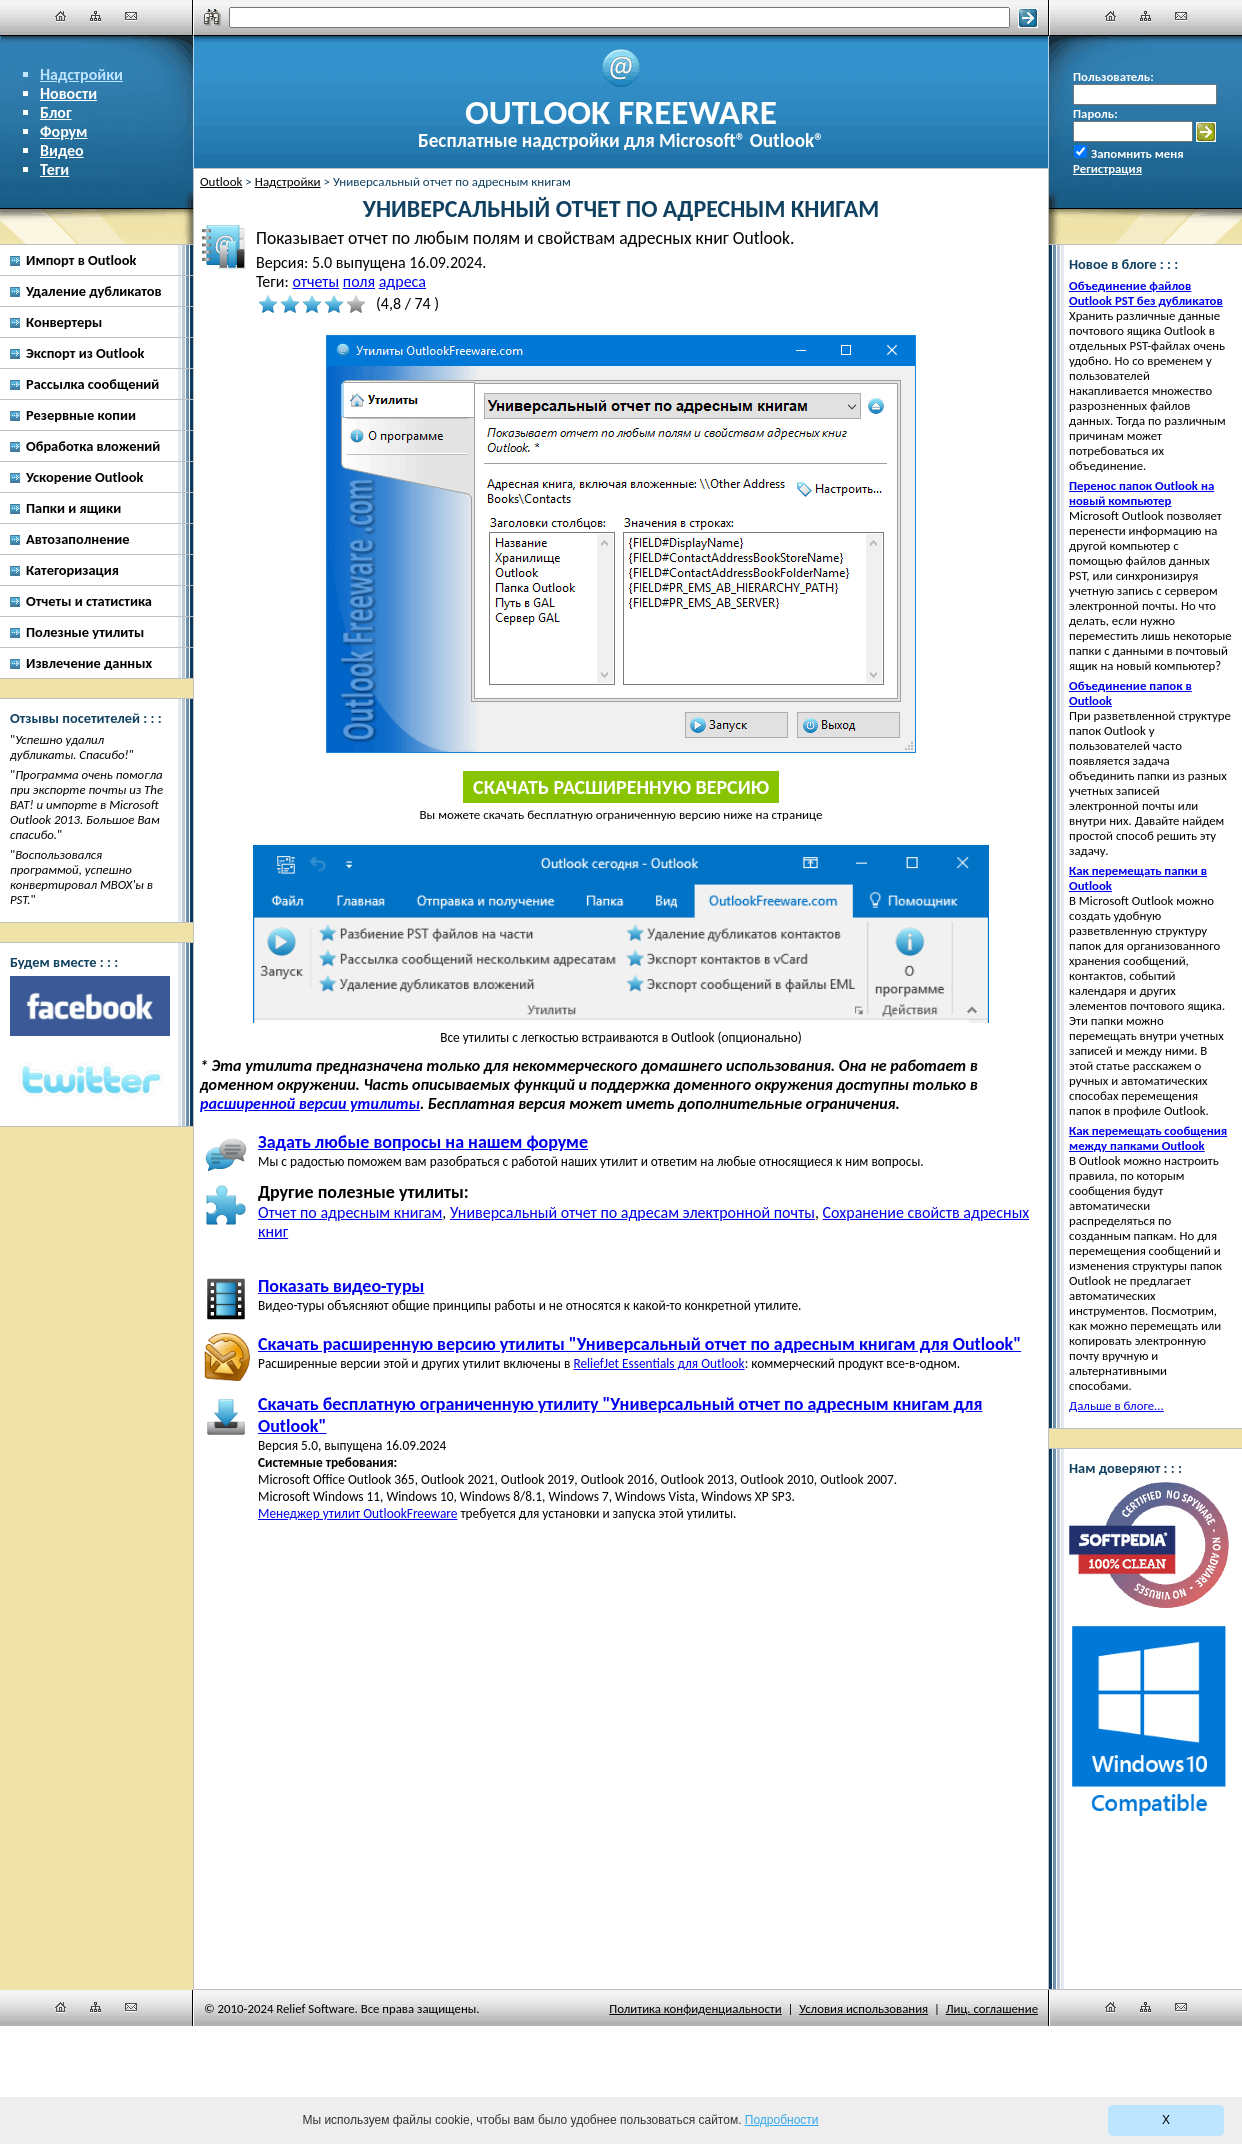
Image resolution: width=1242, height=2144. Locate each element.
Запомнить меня (1137, 153)
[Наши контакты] (131, 16)
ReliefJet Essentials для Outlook (658, 1363)
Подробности (782, 2120)
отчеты (315, 281)
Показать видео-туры (341, 1286)
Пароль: (1095, 113)
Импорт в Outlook (81, 260)
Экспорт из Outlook (85, 353)
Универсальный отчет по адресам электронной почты (632, 1212)
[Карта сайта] (96, 16)
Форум (64, 131)
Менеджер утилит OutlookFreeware (357, 1513)
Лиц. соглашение (992, 2008)
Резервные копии (81, 415)
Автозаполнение (78, 539)
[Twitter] (90, 1081)
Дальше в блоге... (1116, 1405)
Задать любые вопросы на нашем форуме (423, 1142)
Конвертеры (64, 322)
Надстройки (81, 74)
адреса (402, 281)
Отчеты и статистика (89, 601)
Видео (62, 150)
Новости (68, 93)
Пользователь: (1113, 76)
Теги (54, 169)
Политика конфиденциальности (695, 2008)
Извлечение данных (89, 663)
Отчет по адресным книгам (350, 1212)
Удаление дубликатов (94, 291)
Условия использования (863, 2008)
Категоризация (72, 570)
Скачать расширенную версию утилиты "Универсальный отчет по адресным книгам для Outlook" (639, 1344)
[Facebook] (90, 1006)
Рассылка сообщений (92, 384)
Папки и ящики (73, 508)
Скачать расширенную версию (621, 787)
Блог (56, 112)
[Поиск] (619, 17)
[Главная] (61, 16)
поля (359, 281)
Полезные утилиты (85, 632)
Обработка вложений (93, 446)
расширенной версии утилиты (310, 1103)
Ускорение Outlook (84, 477)
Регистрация (1107, 168)
